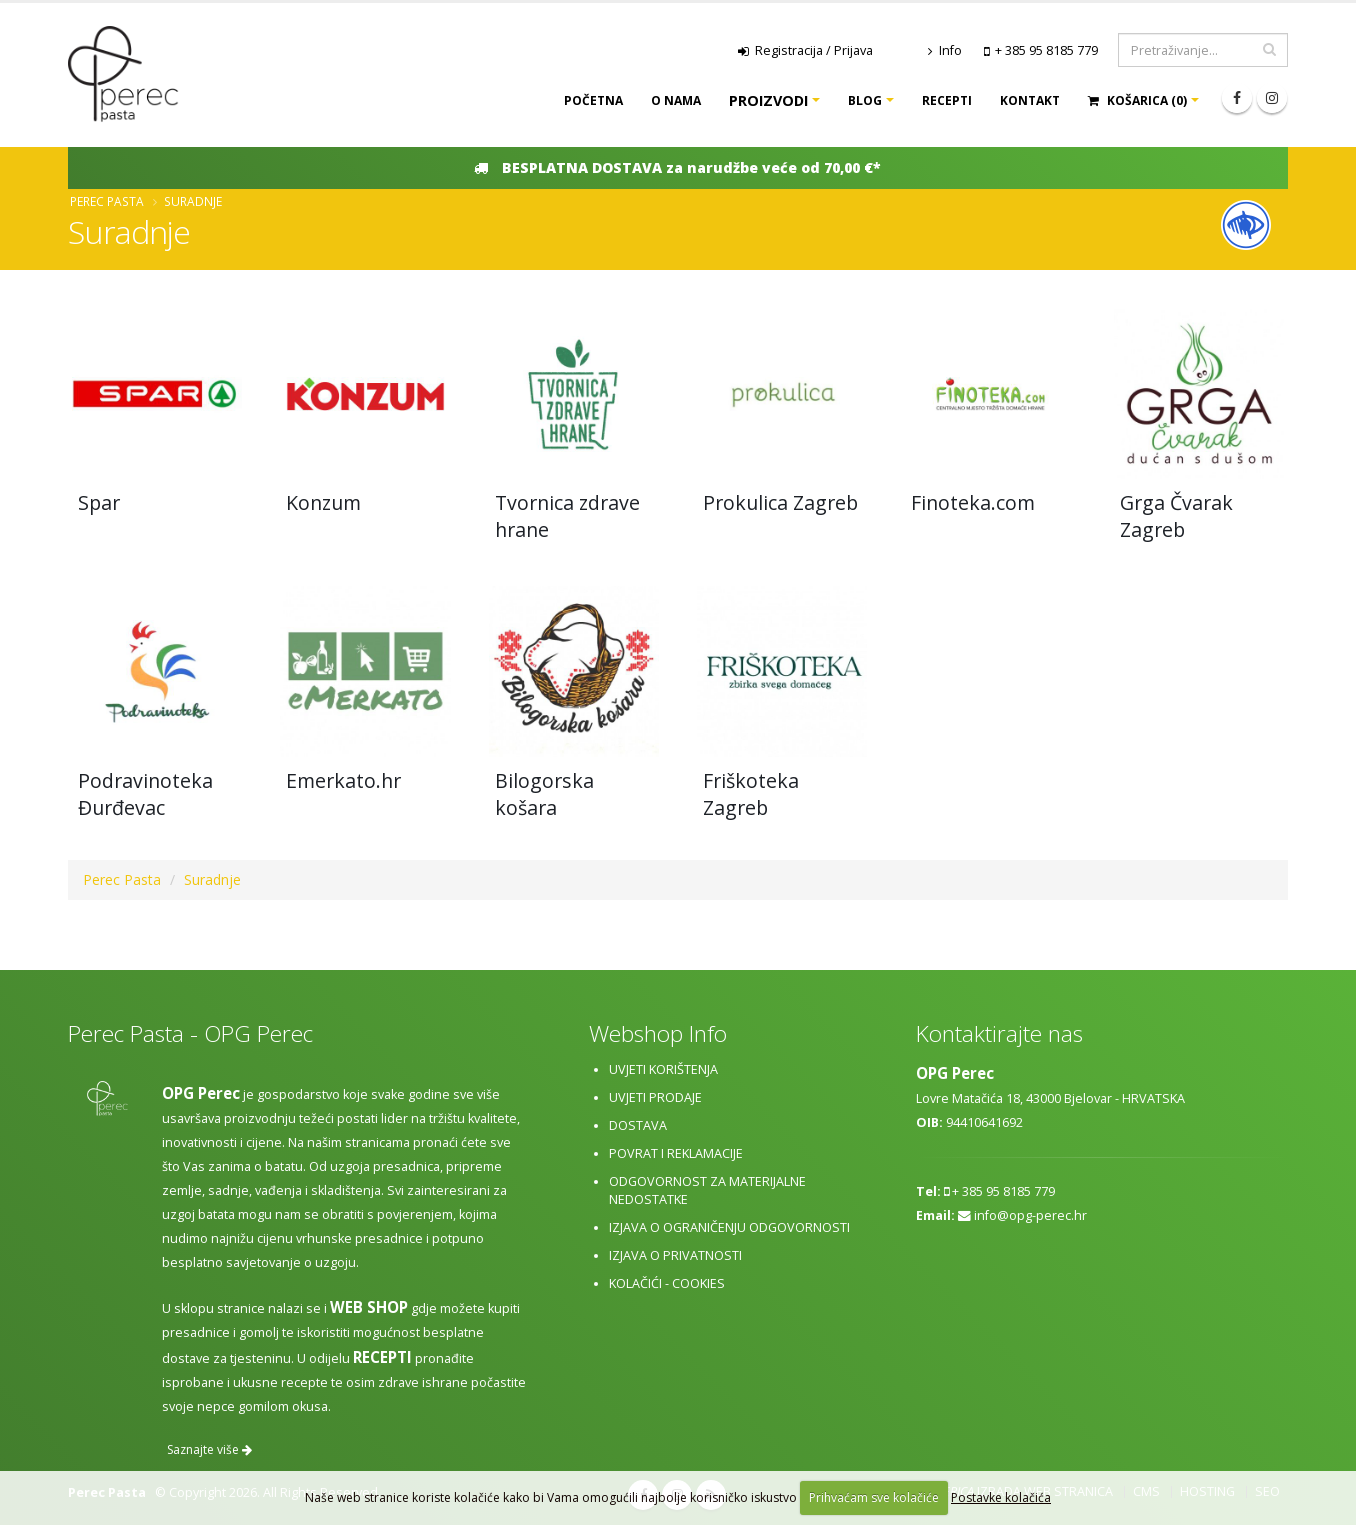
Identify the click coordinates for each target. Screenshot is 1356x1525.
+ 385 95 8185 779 (1046, 50)
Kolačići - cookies (667, 1283)
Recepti (947, 100)
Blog (865, 100)
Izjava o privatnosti (675, 1255)
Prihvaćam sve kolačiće (874, 1497)
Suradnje (193, 201)
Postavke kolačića (1001, 1497)
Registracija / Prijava (805, 50)
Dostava (638, 1125)
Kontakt (1030, 100)
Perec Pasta (107, 201)
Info (945, 50)
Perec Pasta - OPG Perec (190, 1033)
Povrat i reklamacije (676, 1153)
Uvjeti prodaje (655, 1097)
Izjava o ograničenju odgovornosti (729, 1227)
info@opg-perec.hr (1030, 1215)
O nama (676, 100)
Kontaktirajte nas (999, 1033)
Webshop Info (658, 1033)
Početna (593, 100)
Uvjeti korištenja (663, 1069)
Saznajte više (209, 1449)
